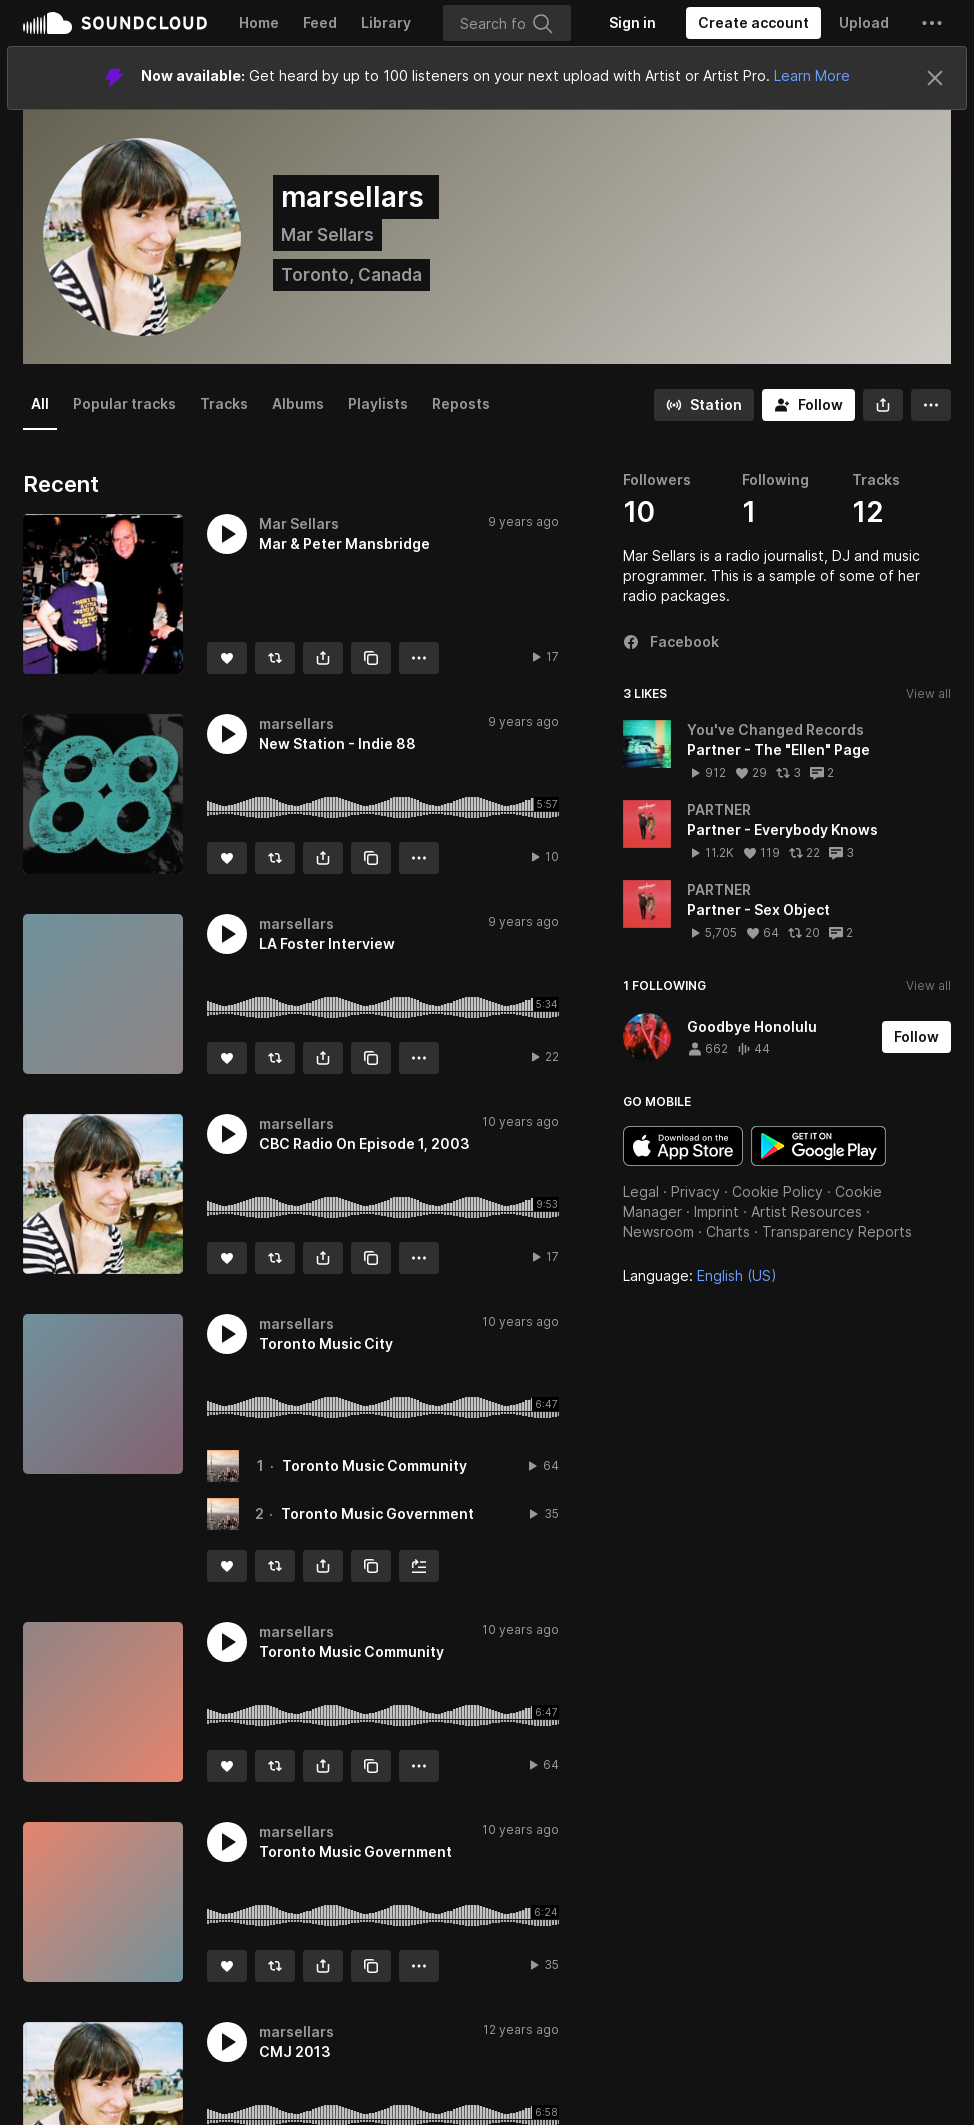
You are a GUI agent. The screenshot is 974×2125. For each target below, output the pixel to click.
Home (259, 22)
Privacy (695, 1191)
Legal (641, 1191)
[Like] (227, 658)
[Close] (935, 78)
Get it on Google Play (818, 1146)
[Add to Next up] (419, 1566)
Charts (728, 1231)
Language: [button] (700, 1275)
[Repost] (275, 658)
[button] (932, 23)
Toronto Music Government (377, 1513)
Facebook (671, 641)
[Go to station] (704, 405)
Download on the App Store (683, 1146)
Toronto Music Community (374, 1465)
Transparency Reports (837, 1231)
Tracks (224, 403)
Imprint (716, 1211)
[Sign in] (632, 23)
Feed (320, 22)
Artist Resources (806, 1211)
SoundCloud (115, 23)
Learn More (812, 75)
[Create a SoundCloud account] (753, 23)
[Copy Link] (371, 658)
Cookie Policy (777, 1191)
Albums (298, 403)
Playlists (378, 403)
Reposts (461, 403)
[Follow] (808, 405)
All (40, 403)
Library (386, 22)
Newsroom (658, 1231)
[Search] (507, 23)
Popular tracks (124, 403)
